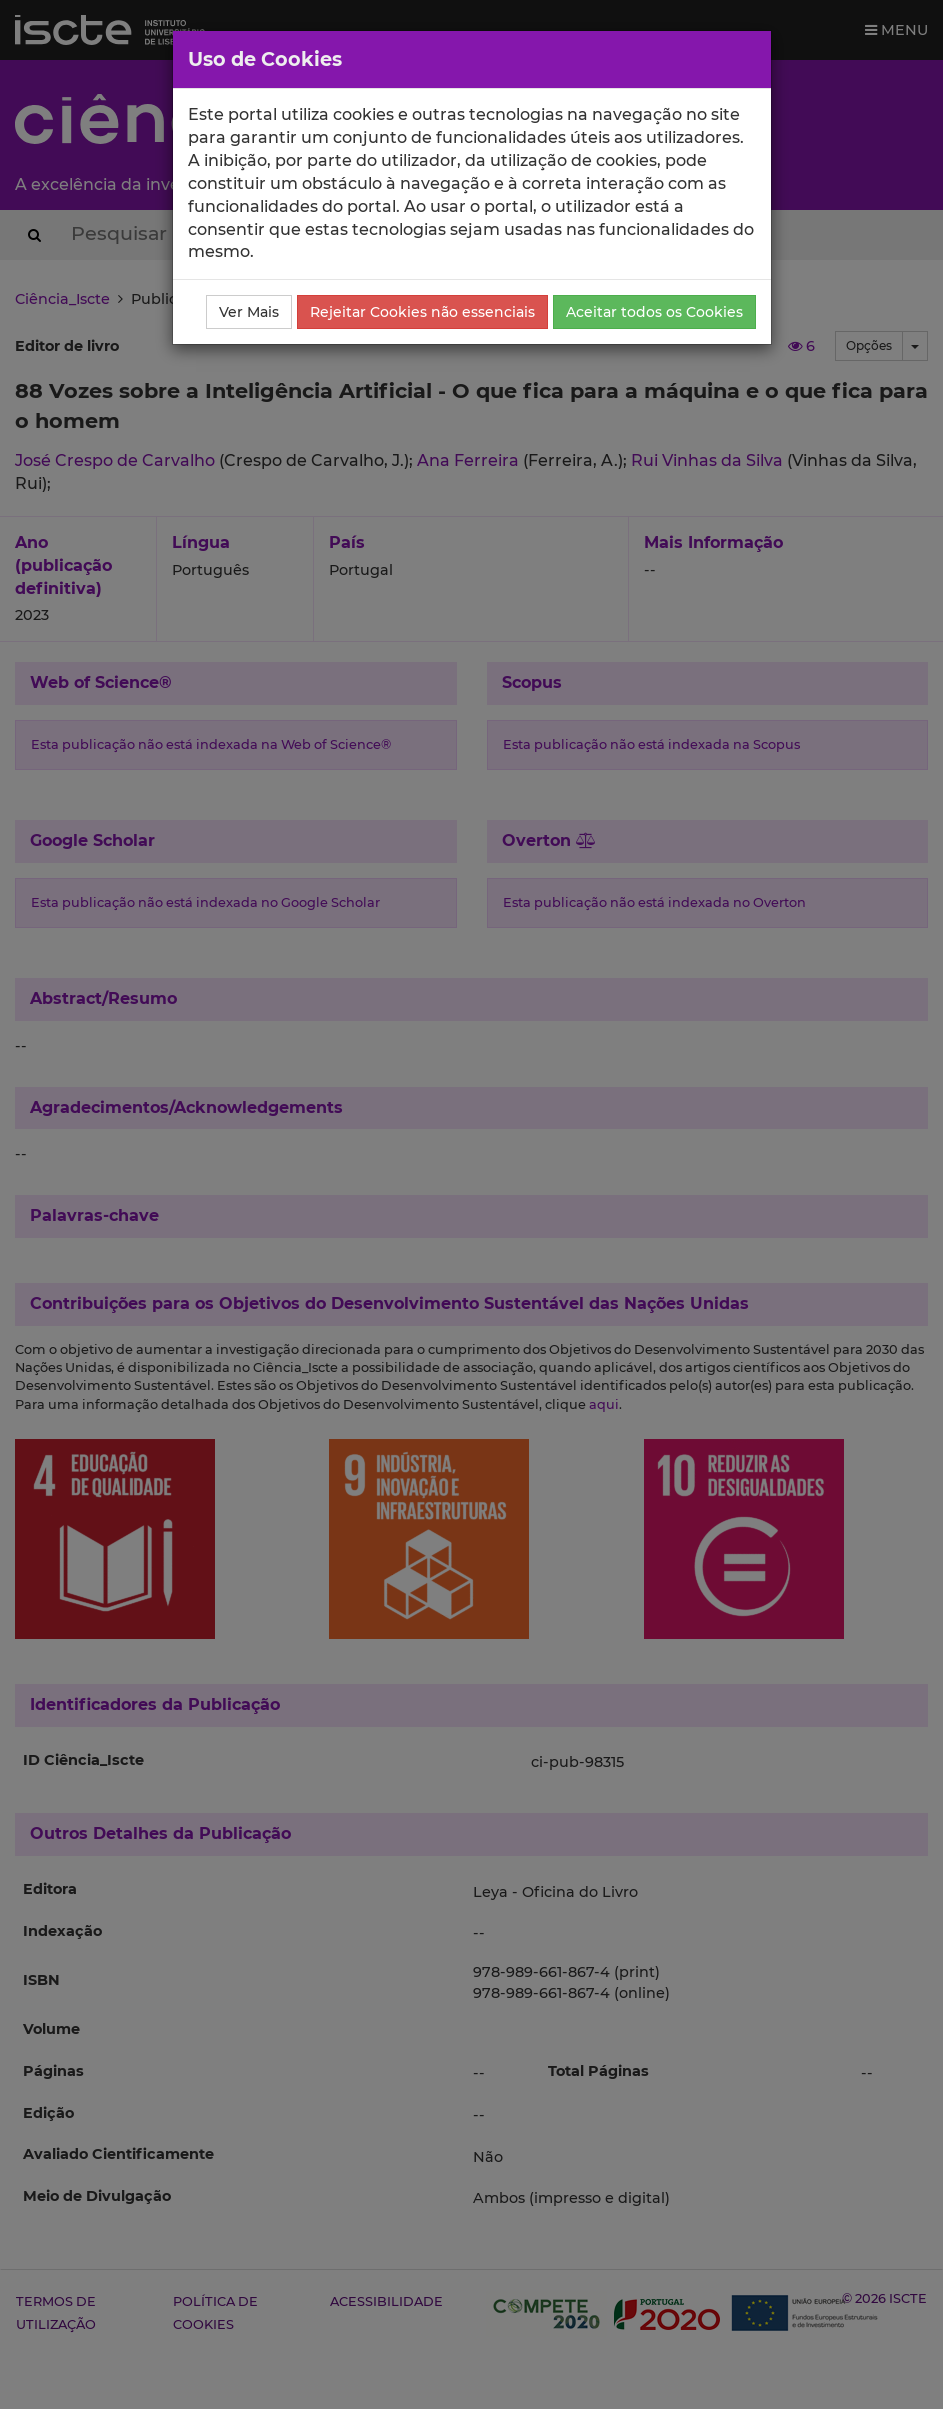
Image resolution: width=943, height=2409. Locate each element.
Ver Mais (249, 312)
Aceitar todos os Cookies (654, 312)
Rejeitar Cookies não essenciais (422, 312)
